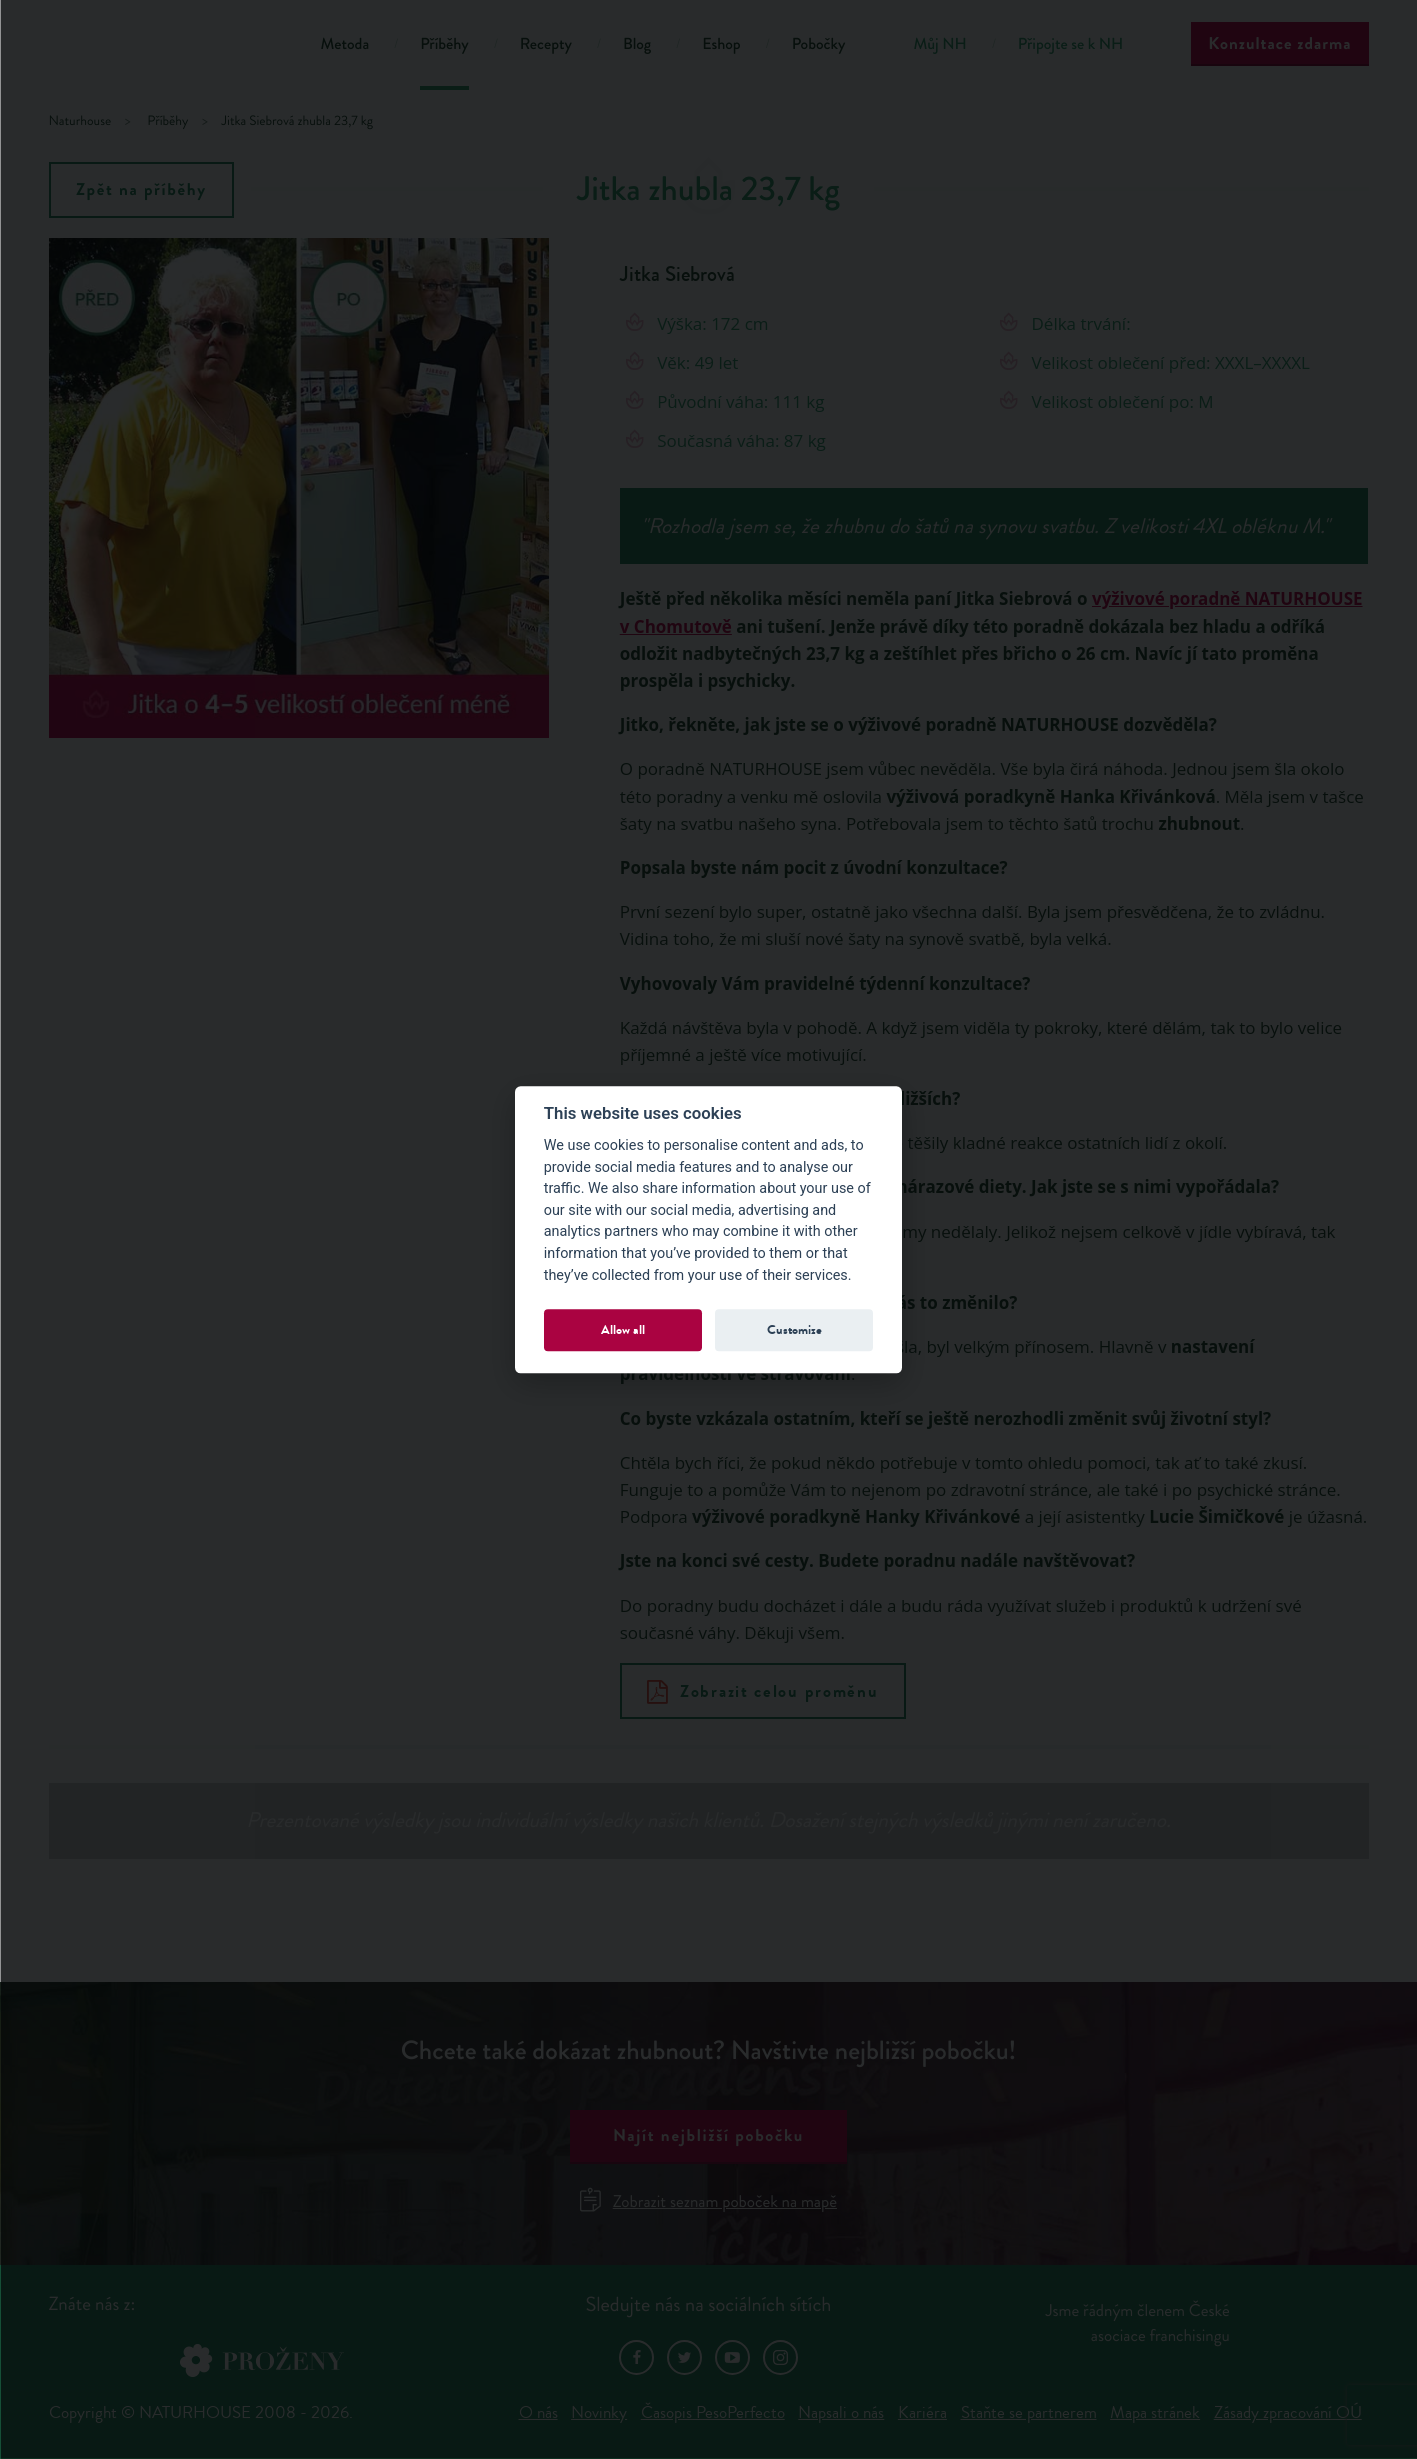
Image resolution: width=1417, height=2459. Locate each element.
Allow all (623, 1329)
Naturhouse (80, 121)
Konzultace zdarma (1279, 43)
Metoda (345, 44)
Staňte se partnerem (1029, 2412)
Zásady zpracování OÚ (1288, 2412)
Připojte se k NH (1070, 44)
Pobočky (819, 44)
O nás (538, 2412)
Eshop (721, 44)
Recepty (546, 44)
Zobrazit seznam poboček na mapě (708, 2201)
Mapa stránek (1155, 2412)
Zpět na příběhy (141, 189)
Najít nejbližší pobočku (708, 2135)
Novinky (599, 2412)
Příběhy (444, 44)
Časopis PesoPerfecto (713, 2412)
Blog (637, 44)
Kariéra (922, 2412)
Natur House (159, 47)
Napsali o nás (841, 2412)
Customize (794, 1329)
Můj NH (939, 44)
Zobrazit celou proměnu (762, 1691)
